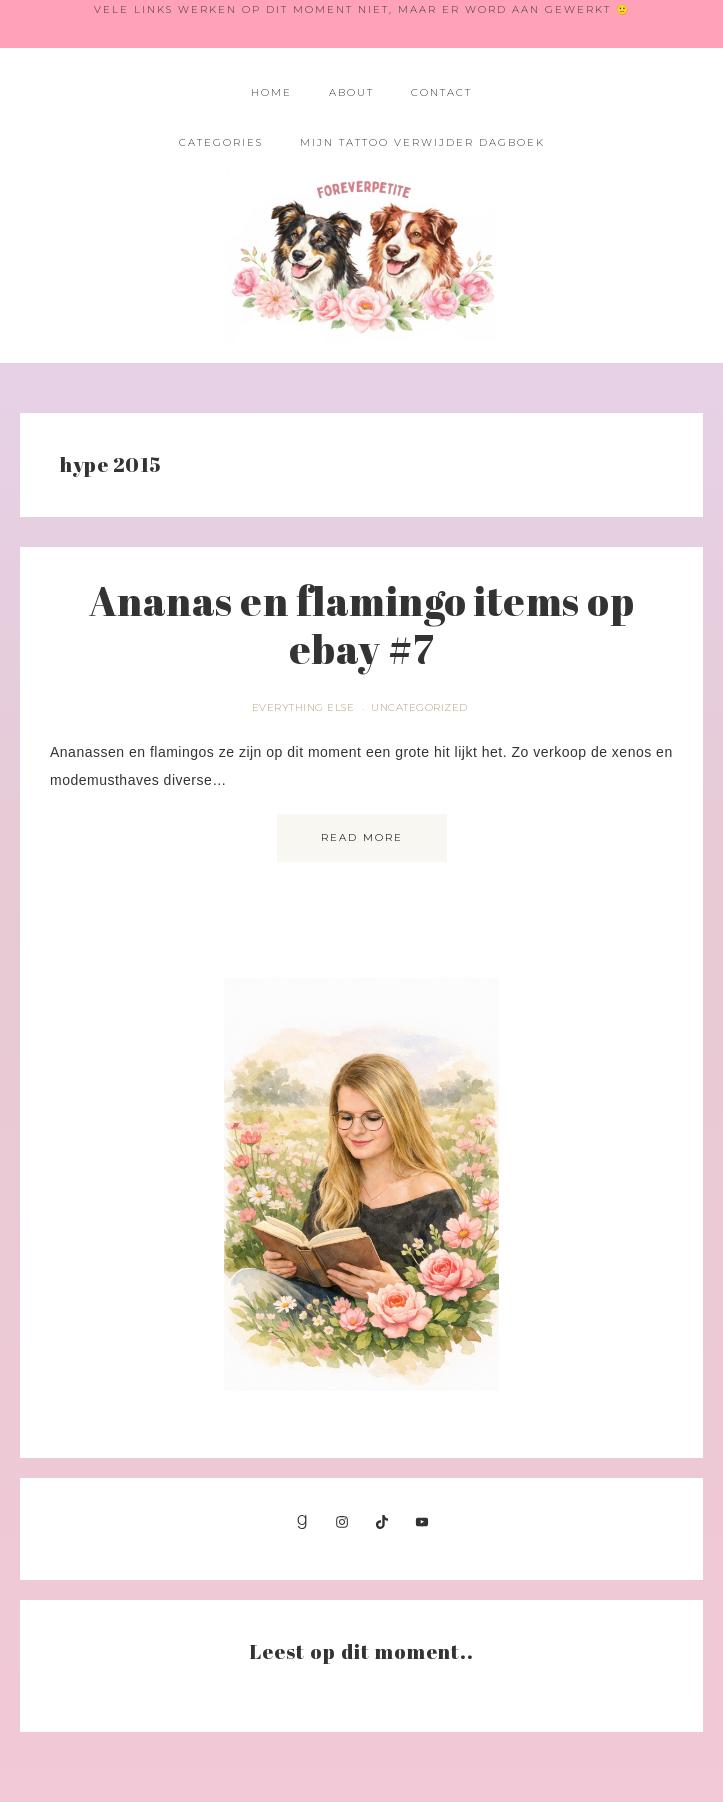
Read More (362, 837)
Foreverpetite (361, 255)
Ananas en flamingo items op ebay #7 (362, 625)
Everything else (303, 707)
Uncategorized (419, 707)
